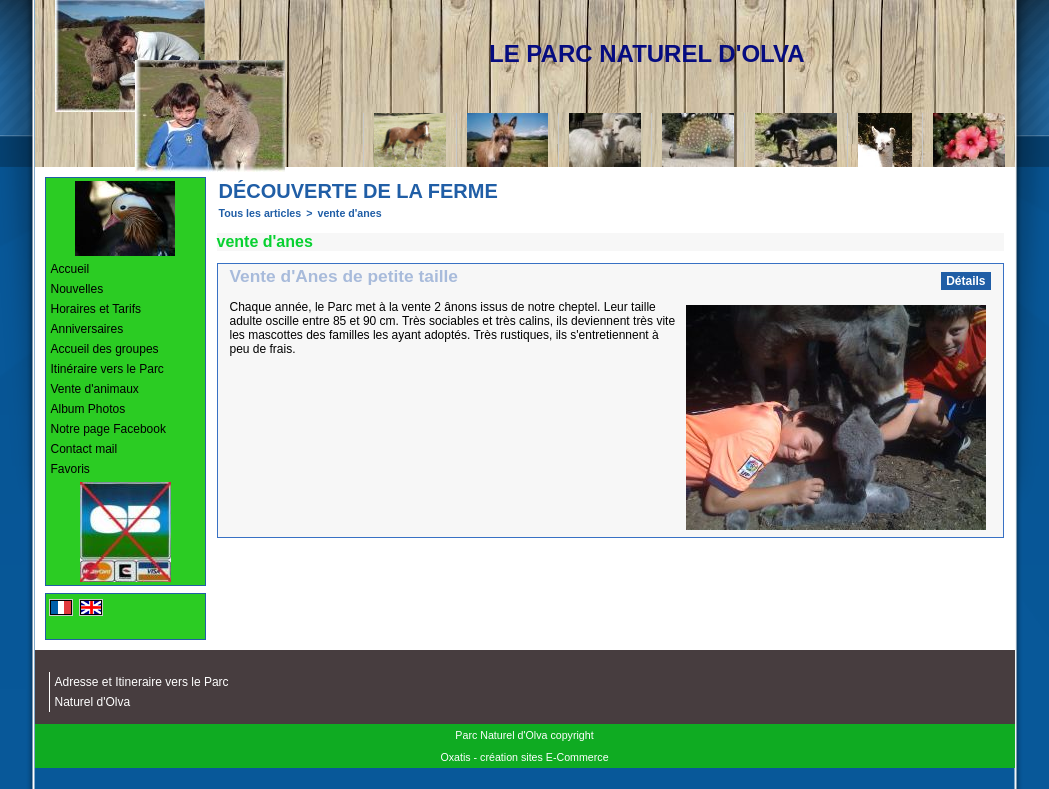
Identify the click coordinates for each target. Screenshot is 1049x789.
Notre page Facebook (108, 429)
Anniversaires (87, 329)
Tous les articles (260, 213)
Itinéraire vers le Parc (107, 369)
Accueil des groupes (105, 349)
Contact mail (84, 449)
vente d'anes (349, 213)
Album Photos (88, 409)
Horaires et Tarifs (96, 309)
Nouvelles (77, 289)
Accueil (70, 269)
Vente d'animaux (95, 389)
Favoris (70, 469)
